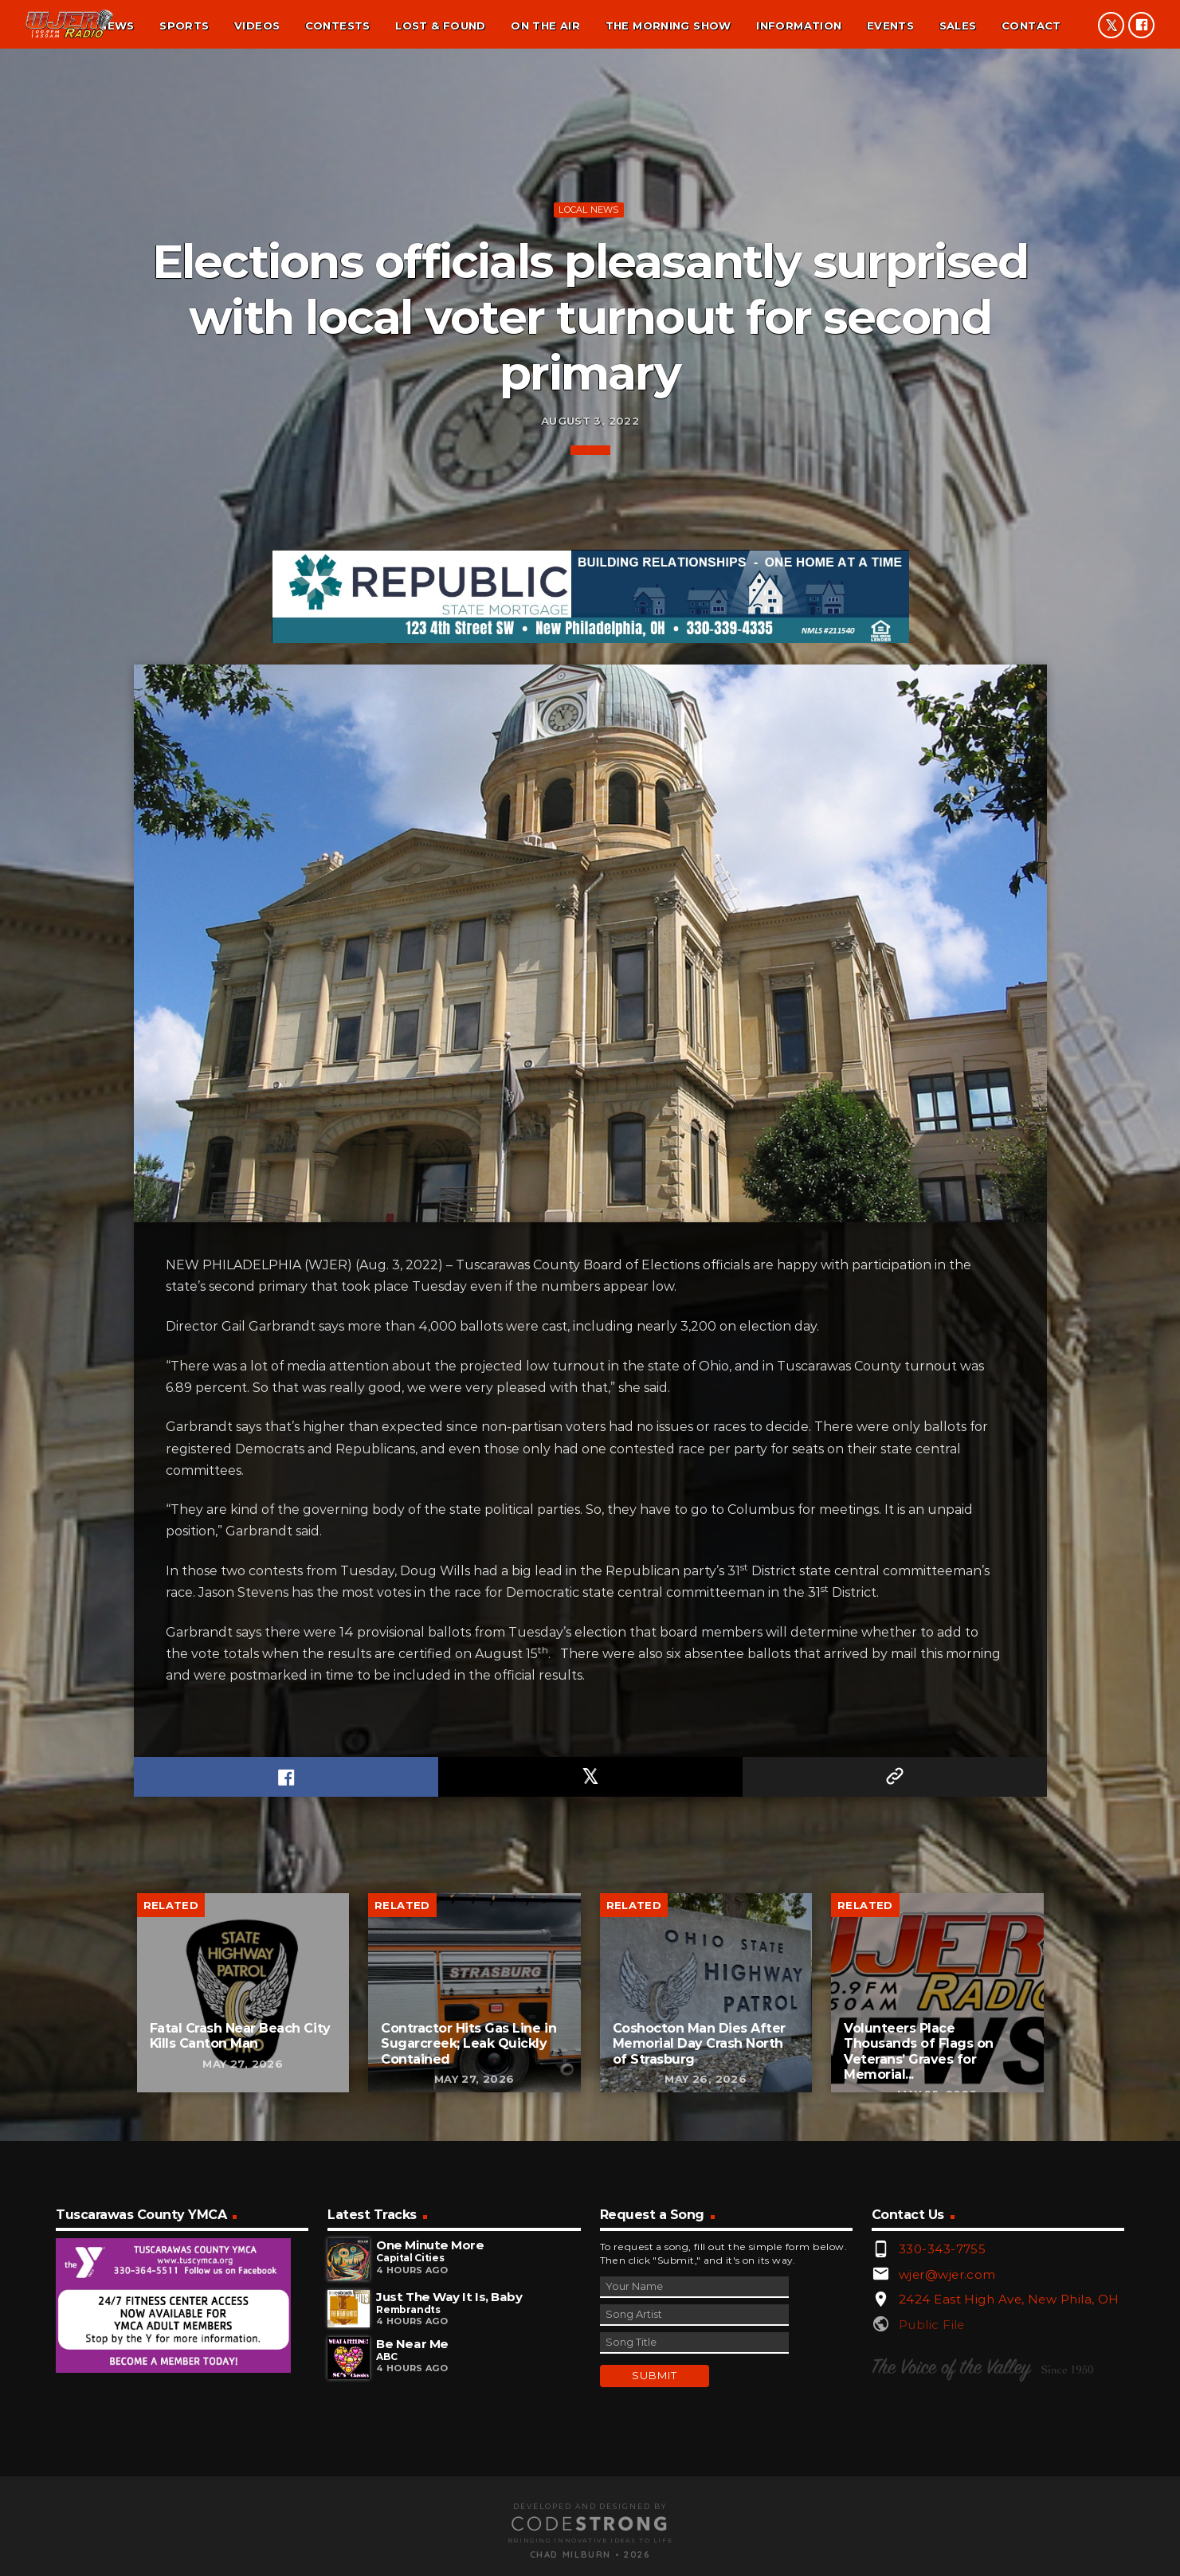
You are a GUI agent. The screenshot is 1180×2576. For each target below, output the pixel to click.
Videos (257, 25)
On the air (545, 25)
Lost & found (440, 25)
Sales (958, 25)
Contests (337, 25)
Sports (184, 25)
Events (890, 25)
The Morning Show (668, 25)
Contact (1031, 25)
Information (798, 25)
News (117, 25)
